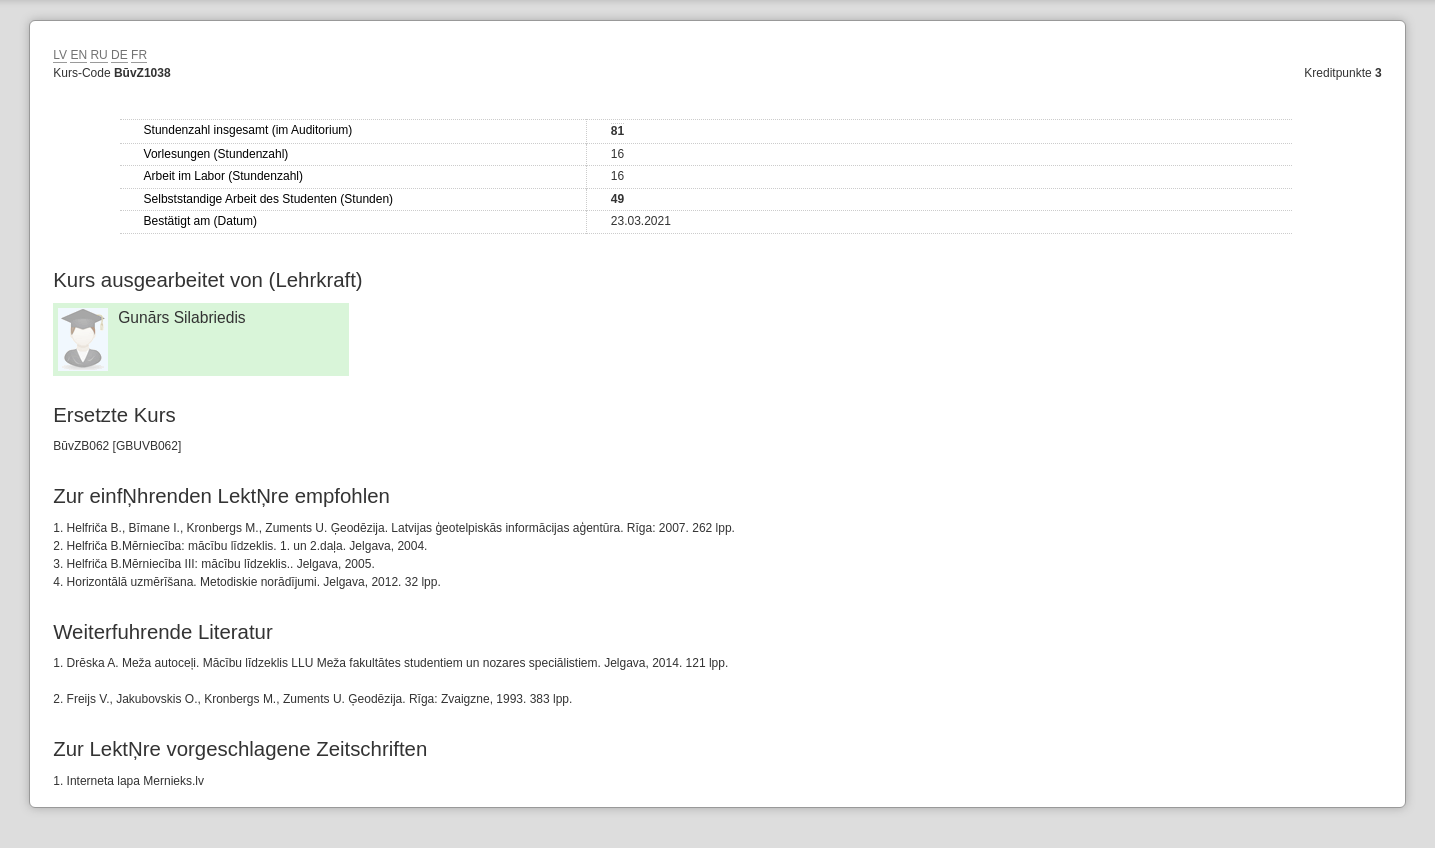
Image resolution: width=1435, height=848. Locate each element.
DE (119, 55)
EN (78, 55)
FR (139, 55)
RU (98, 55)
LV (60, 55)
